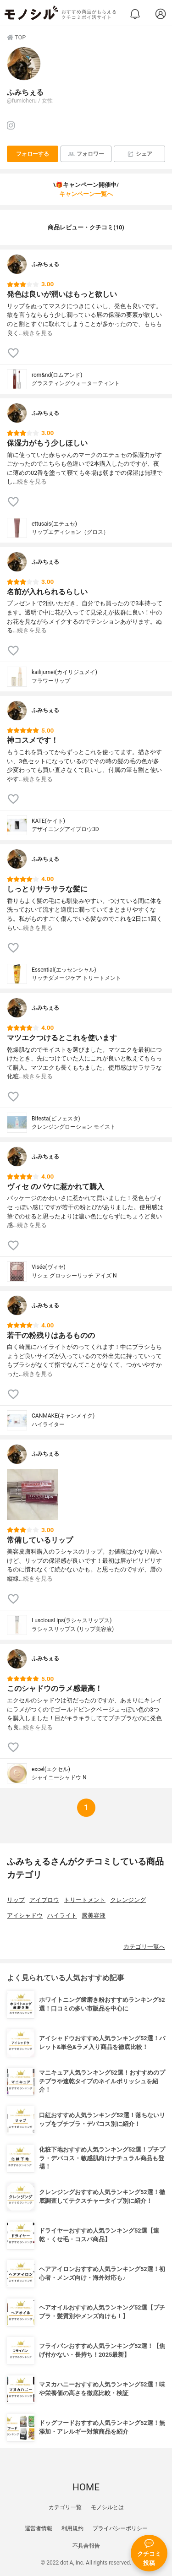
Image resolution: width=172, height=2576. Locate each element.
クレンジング (128, 1900)
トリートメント (84, 1900)
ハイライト (62, 1915)
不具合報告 (86, 2546)
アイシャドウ (25, 1915)
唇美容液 (93, 1915)
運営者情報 (38, 2528)
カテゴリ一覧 (65, 2507)
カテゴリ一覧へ (144, 1946)
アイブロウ (44, 1900)
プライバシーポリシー (120, 2528)
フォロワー (86, 154)
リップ (16, 1900)
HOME (86, 2487)
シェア (139, 154)
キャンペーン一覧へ (86, 193)
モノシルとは (107, 2507)
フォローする (32, 154)
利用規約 (72, 2528)
